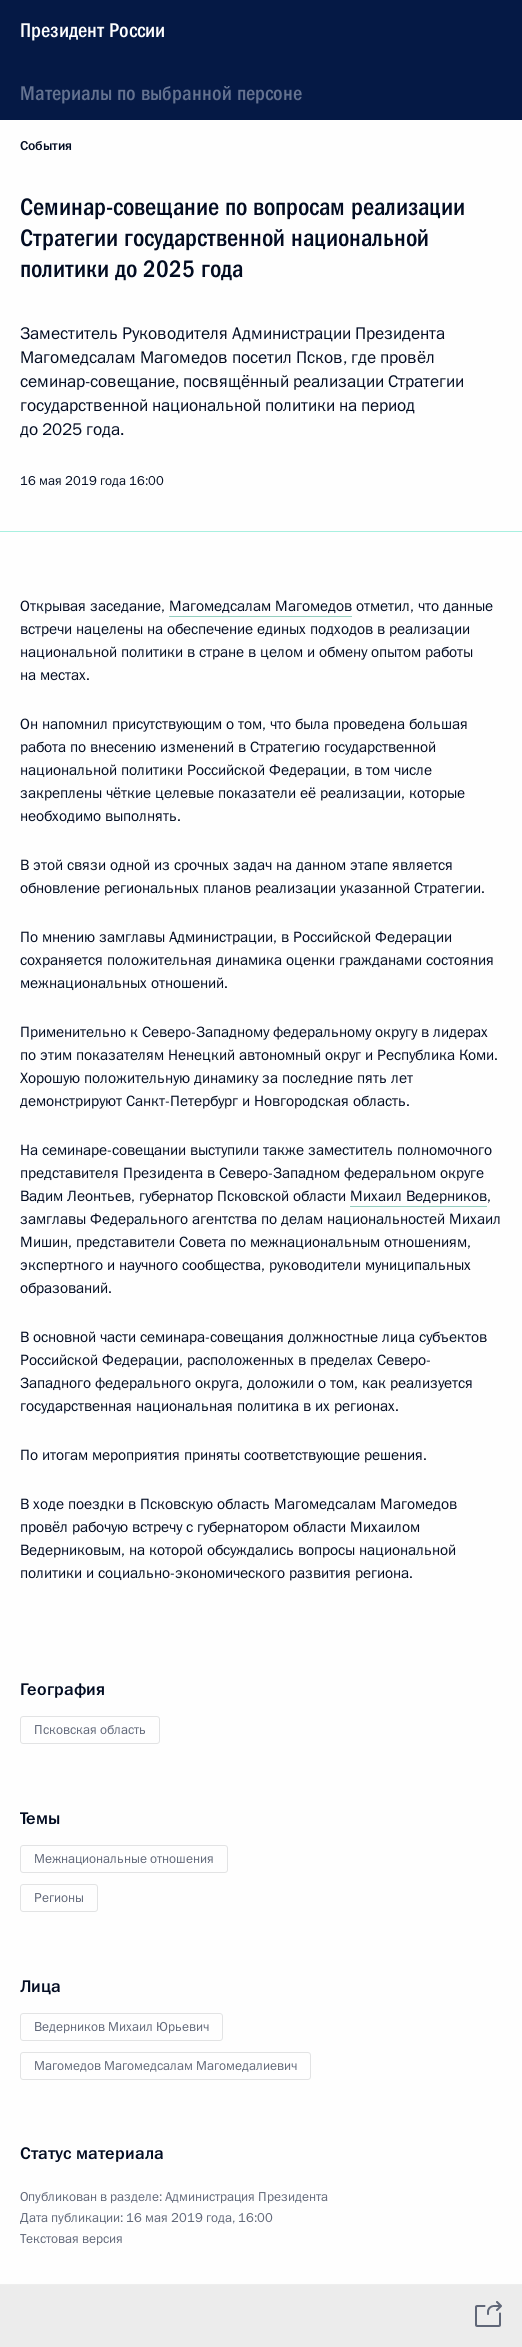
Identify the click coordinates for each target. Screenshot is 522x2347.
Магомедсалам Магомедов (260, 606)
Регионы (59, 1898)
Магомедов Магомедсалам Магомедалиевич (165, 2066)
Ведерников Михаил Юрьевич (121, 2027)
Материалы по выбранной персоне (161, 93)
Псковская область (90, 1730)
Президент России (92, 30)
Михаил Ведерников (418, 1196)
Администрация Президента (246, 2197)
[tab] (33, 2315)
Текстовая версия (71, 2239)
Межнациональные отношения (124, 1859)
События (46, 146)
